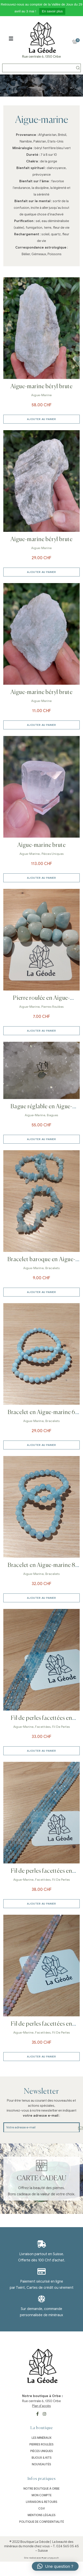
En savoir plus (52, 11)
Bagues (52, 1115)
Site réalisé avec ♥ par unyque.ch (41, 2557)
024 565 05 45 (67, 2546)
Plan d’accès (41, 2406)
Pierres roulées (52, 1007)
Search (78, 68)
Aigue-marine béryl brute (41, 387)
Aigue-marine (41, 395)
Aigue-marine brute (41, 845)
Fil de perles (61, 1727)
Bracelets (52, 1268)
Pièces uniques (53, 854)
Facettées (42, 1727)
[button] (11, 38)
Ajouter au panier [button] (41, 419)
